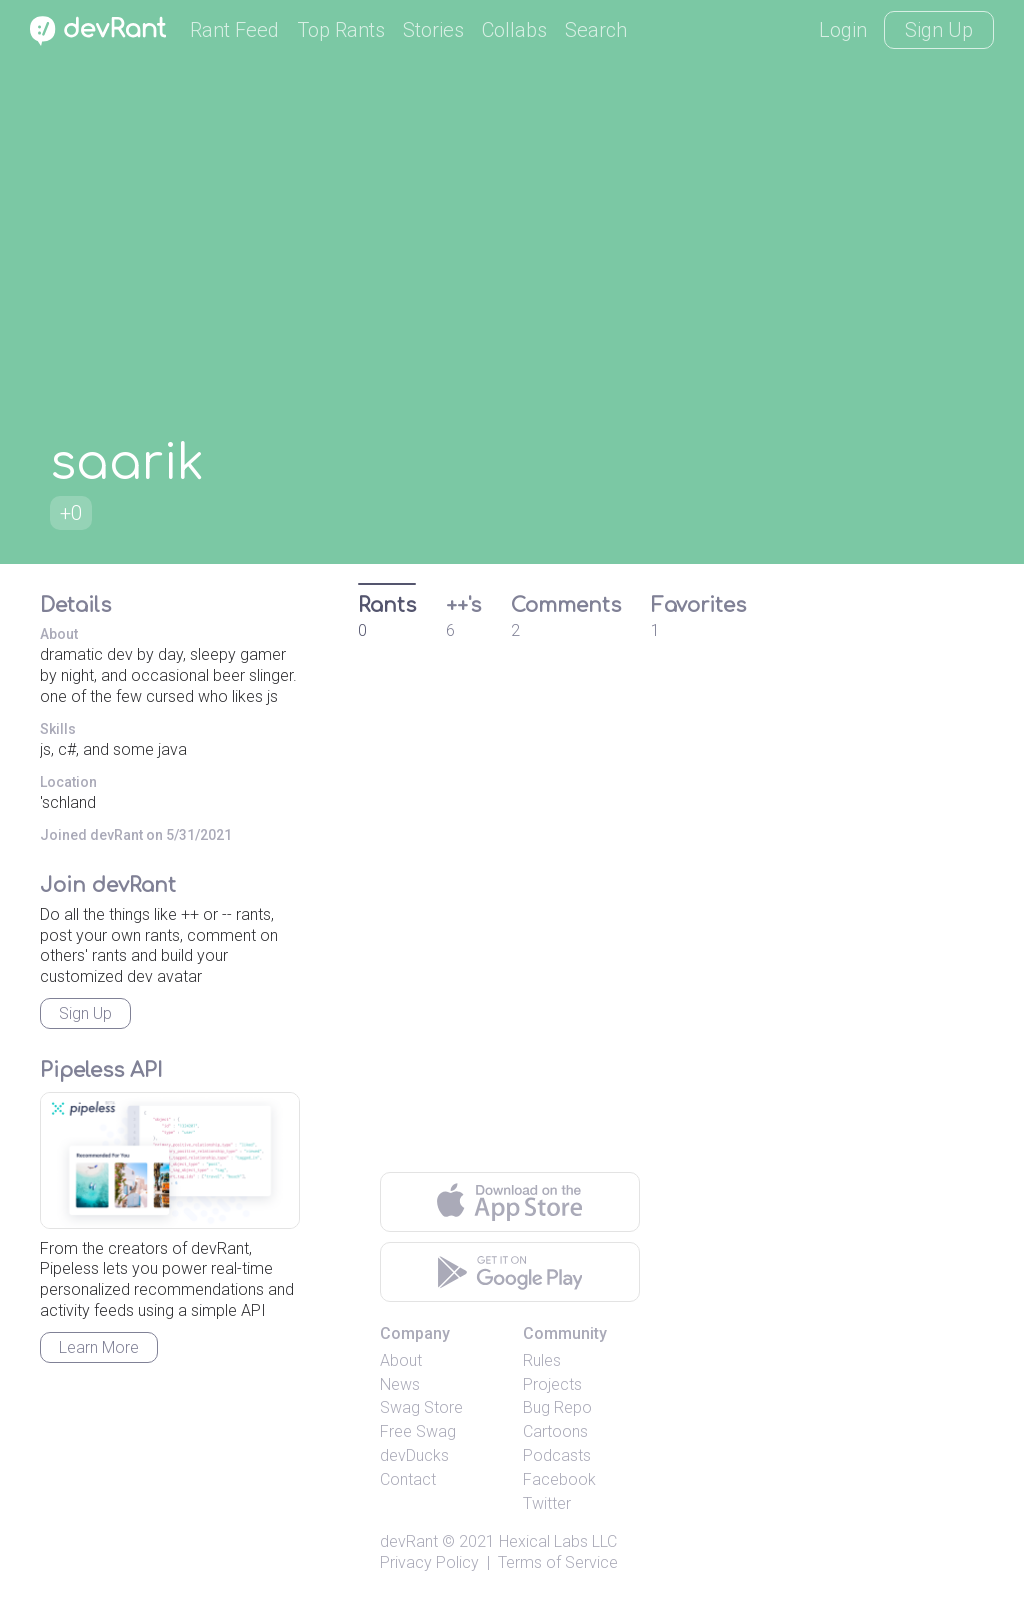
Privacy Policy (429, 1562)
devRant (409, 1541)
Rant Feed (234, 30)
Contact (408, 1479)
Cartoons (555, 1431)
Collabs (514, 30)
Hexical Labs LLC (558, 1541)
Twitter (547, 1503)
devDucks (414, 1455)
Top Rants (341, 30)
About (401, 1360)
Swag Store (421, 1407)
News (400, 1384)
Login (843, 30)
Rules (542, 1360)
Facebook (559, 1479)
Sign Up (939, 30)
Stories (433, 30)
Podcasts (557, 1455)
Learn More (99, 1347)
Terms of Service (558, 1562)
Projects (552, 1384)
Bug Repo (557, 1407)
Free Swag (418, 1431)
